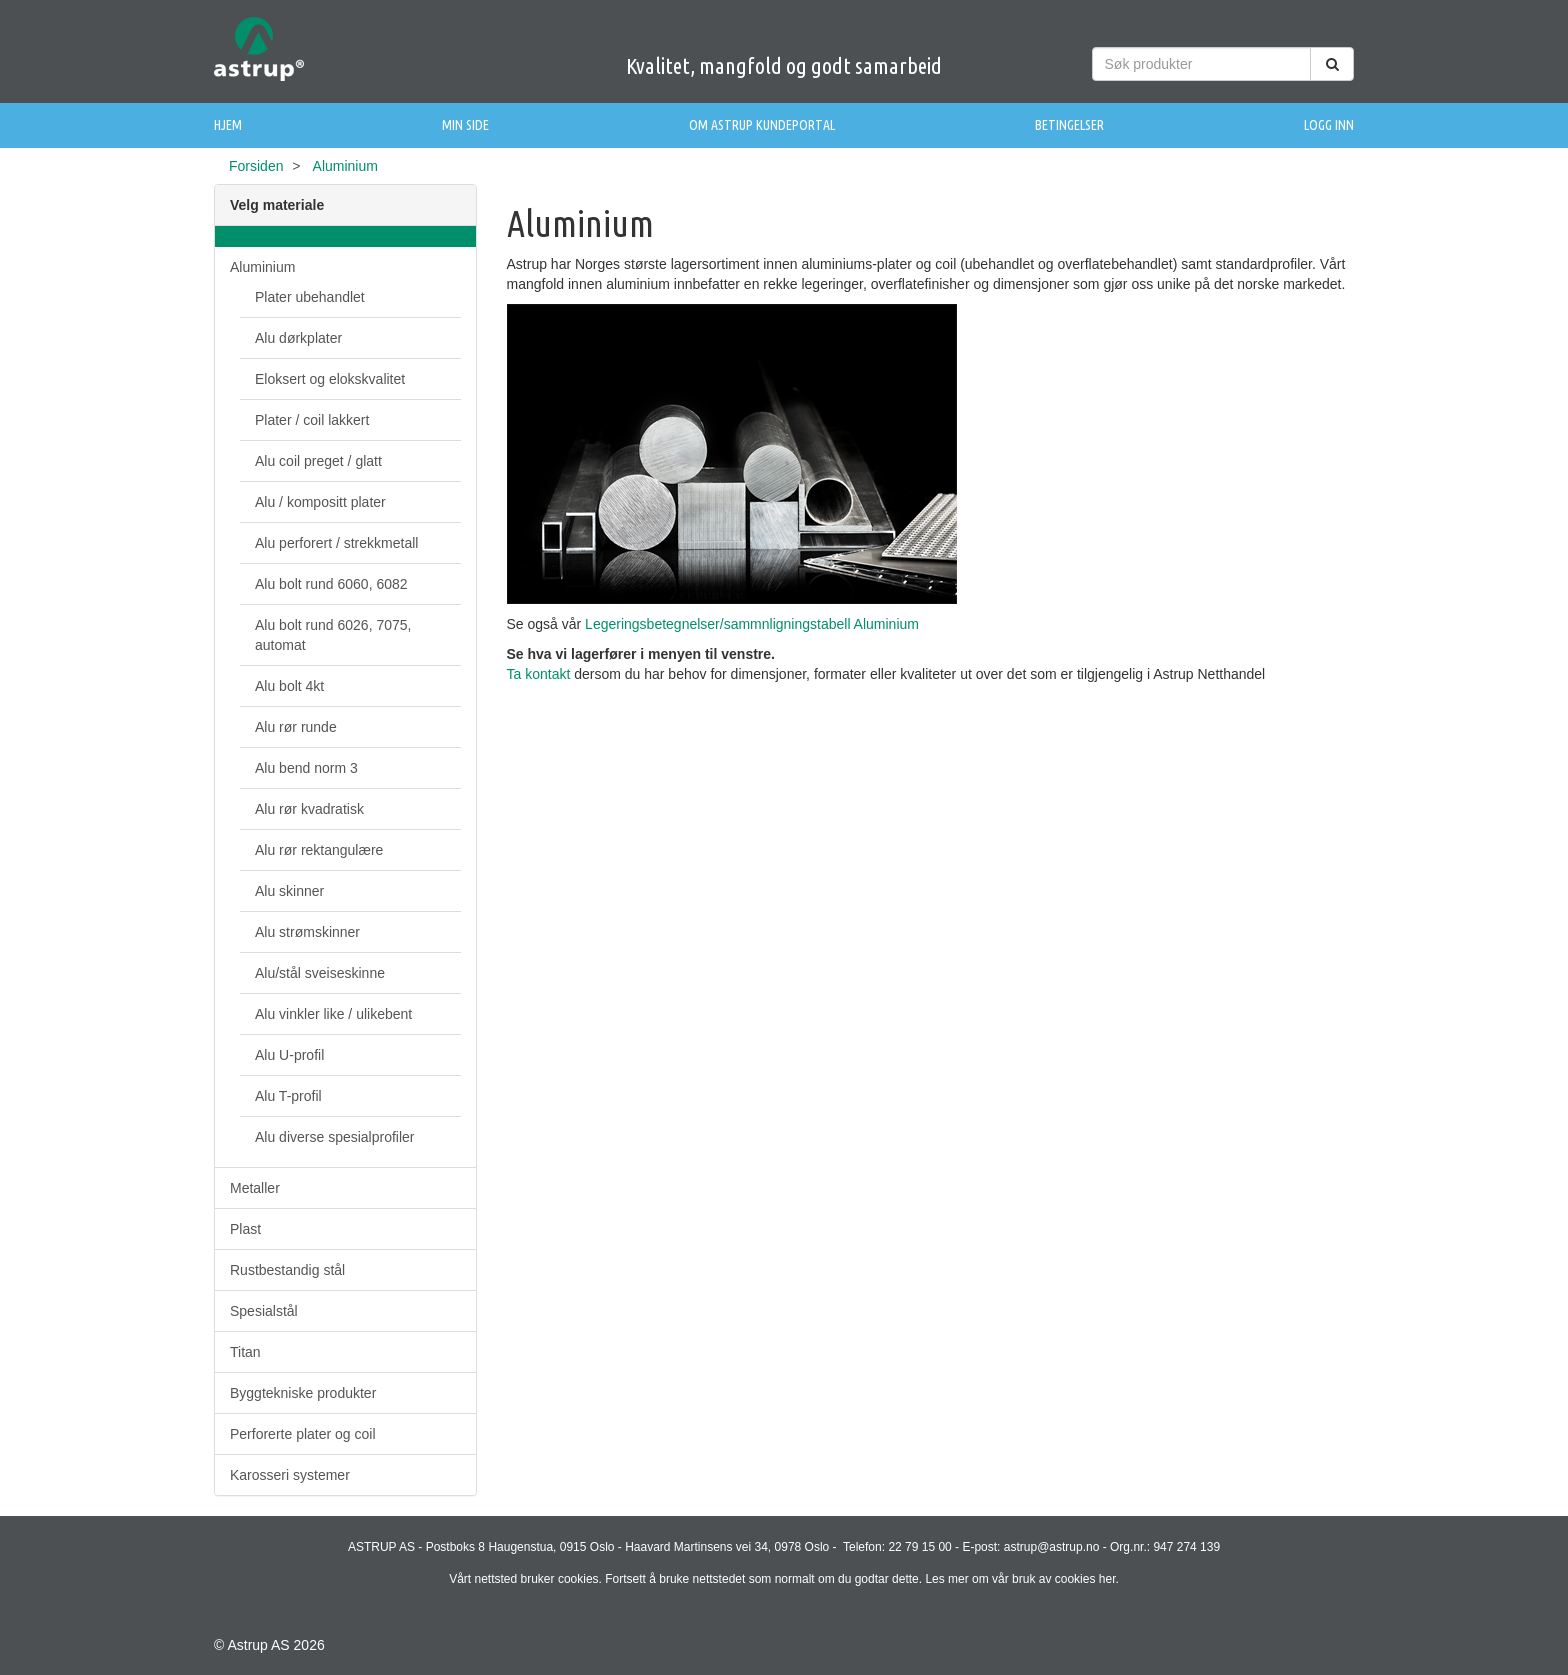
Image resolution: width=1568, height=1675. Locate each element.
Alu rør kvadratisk (309, 809)
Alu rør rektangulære (319, 850)
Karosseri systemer (290, 1475)
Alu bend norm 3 (306, 768)
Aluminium (262, 267)
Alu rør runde (296, 727)
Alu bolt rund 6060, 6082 (331, 584)
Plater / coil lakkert (312, 420)
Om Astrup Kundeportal (762, 125)
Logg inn (1329, 125)
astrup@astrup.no (1052, 1547)
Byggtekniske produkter (303, 1393)
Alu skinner (289, 891)
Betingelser (1069, 125)
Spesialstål (264, 1311)
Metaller (255, 1188)
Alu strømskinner (307, 932)
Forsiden (256, 166)
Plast (245, 1229)
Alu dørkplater (298, 338)
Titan (245, 1352)
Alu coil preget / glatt (318, 461)
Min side (465, 125)
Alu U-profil (289, 1055)
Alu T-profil (288, 1096)
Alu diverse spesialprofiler (335, 1137)
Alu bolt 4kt (289, 686)
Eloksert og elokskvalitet (330, 379)
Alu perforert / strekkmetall (336, 543)
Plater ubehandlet (310, 297)
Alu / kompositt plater (320, 502)
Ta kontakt (541, 674)
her (1107, 1579)
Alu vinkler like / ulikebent (333, 1014)
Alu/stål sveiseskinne (320, 973)
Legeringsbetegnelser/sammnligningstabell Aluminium (754, 624)
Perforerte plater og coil (303, 1434)
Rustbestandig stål (287, 1270)
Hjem (228, 125)
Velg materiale (277, 205)
